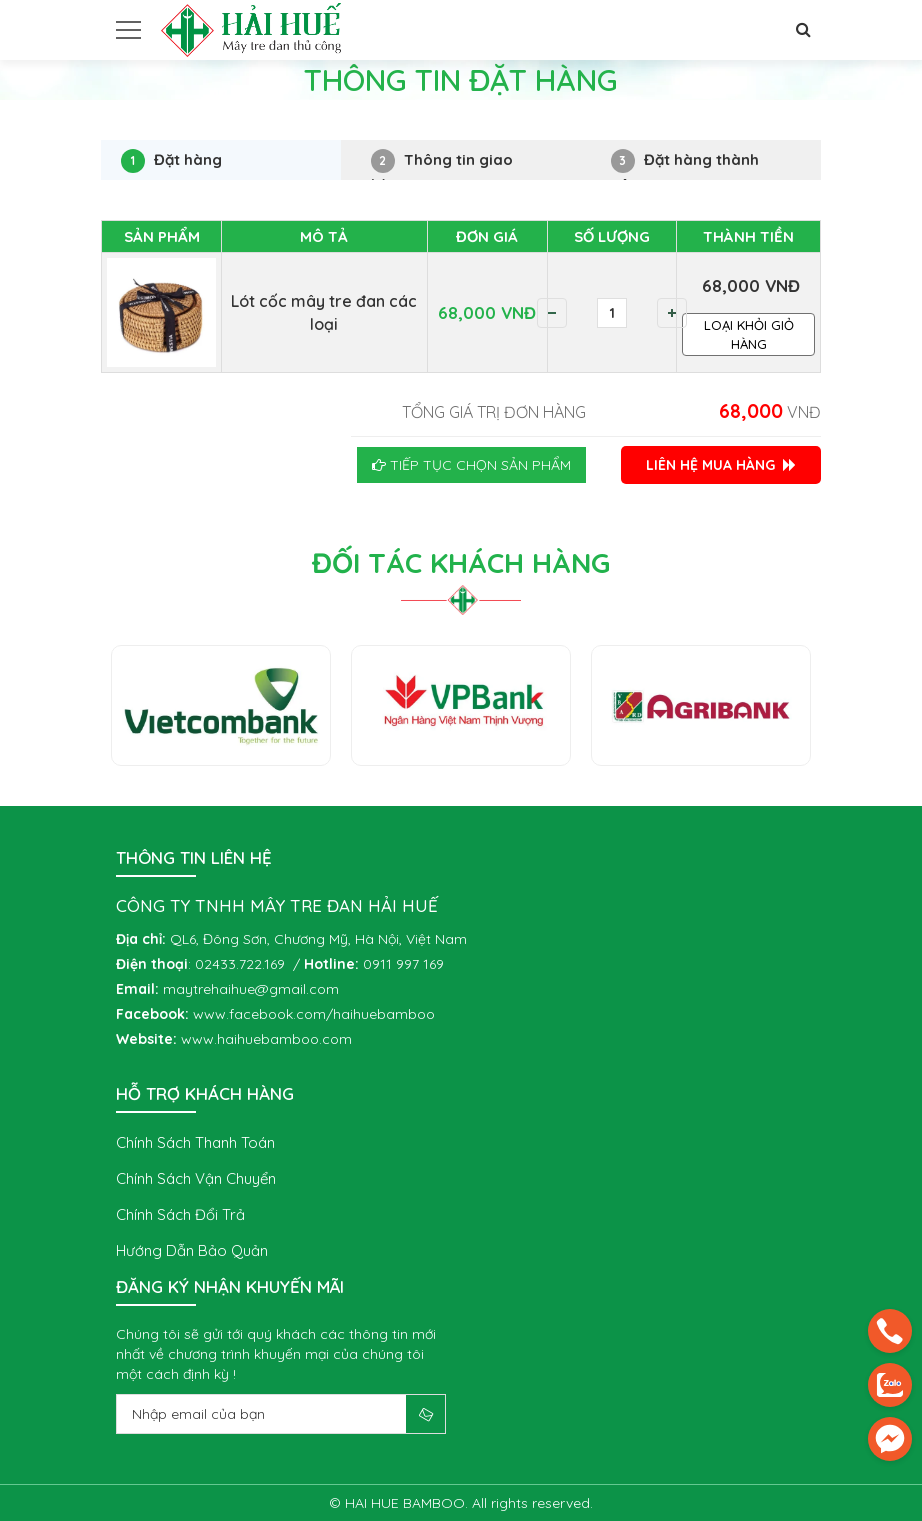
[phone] (890, 1331)
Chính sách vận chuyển (196, 1178)
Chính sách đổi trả (180, 1214)
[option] (221, 705)
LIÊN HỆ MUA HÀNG (721, 465)
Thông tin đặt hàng (258, 121)
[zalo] (890, 1385)
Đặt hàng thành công (685, 164)
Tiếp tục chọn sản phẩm (471, 465)
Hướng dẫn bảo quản (192, 1250)
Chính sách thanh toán (195, 1142)
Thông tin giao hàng (442, 164)
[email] (890, 1439)
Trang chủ (134, 121)
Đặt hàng (171, 161)
